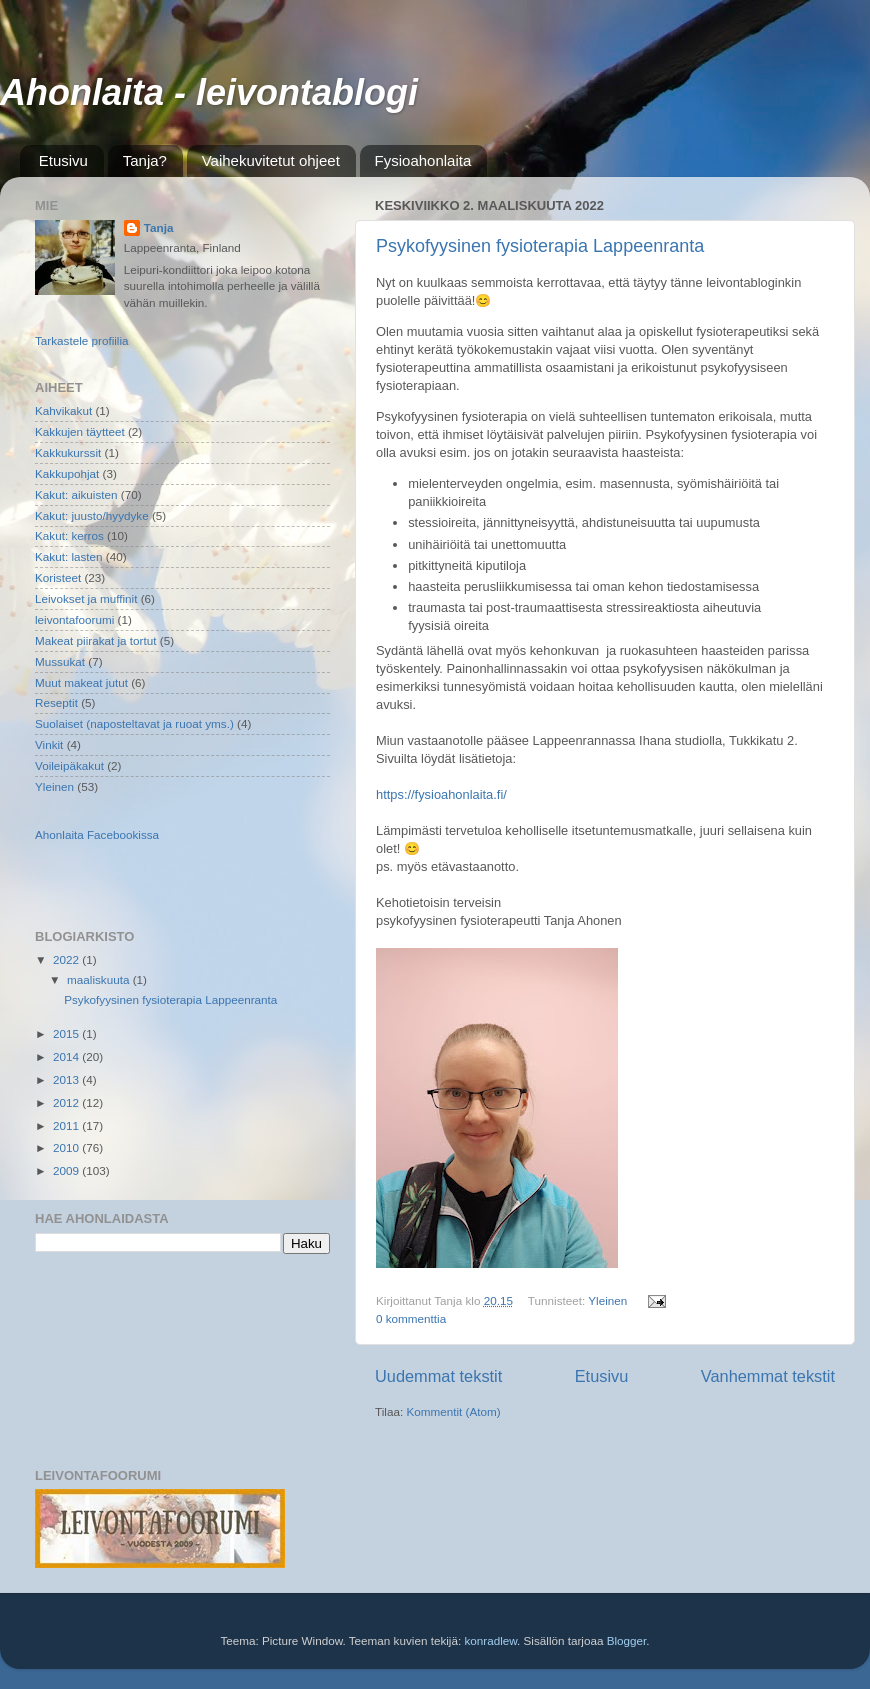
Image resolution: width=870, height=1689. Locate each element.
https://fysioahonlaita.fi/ (441, 794)
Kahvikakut (63, 410)
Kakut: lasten (69, 556)
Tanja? (145, 160)
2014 (67, 1056)
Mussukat (60, 661)
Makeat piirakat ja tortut (95, 640)
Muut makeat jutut (81, 682)
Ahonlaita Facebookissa (97, 834)
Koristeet (58, 577)
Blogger (627, 1640)
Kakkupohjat (67, 473)
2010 (67, 1147)
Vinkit (49, 744)
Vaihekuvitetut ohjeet (271, 160)
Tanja (159, 227)
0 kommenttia (411, 1318)
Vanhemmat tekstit (768, 1376)
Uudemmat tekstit (438, 1376)
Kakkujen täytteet (80, 431)
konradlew (490, 1640)
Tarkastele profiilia (82, 340)
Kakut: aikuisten (76, 494)
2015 (67, 1033)
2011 (67, 1125)
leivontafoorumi (74, 619)
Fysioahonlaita (423, 160)
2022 (67, 959)
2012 (67, 1102)
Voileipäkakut (69, 765)
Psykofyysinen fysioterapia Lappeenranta (540, 246)
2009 (67, 1170)
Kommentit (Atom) (453, 1411)
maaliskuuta (100, 979)
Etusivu (63, 160)
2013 (67, 1079)
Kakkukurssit (68, 452)
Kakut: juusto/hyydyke (92, 515)
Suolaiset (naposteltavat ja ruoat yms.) (134, 723)
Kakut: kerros (69, 535)
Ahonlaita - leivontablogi (209, 92)
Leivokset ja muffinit (86, 598)
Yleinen (607, 1300)
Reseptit (56, 702)
